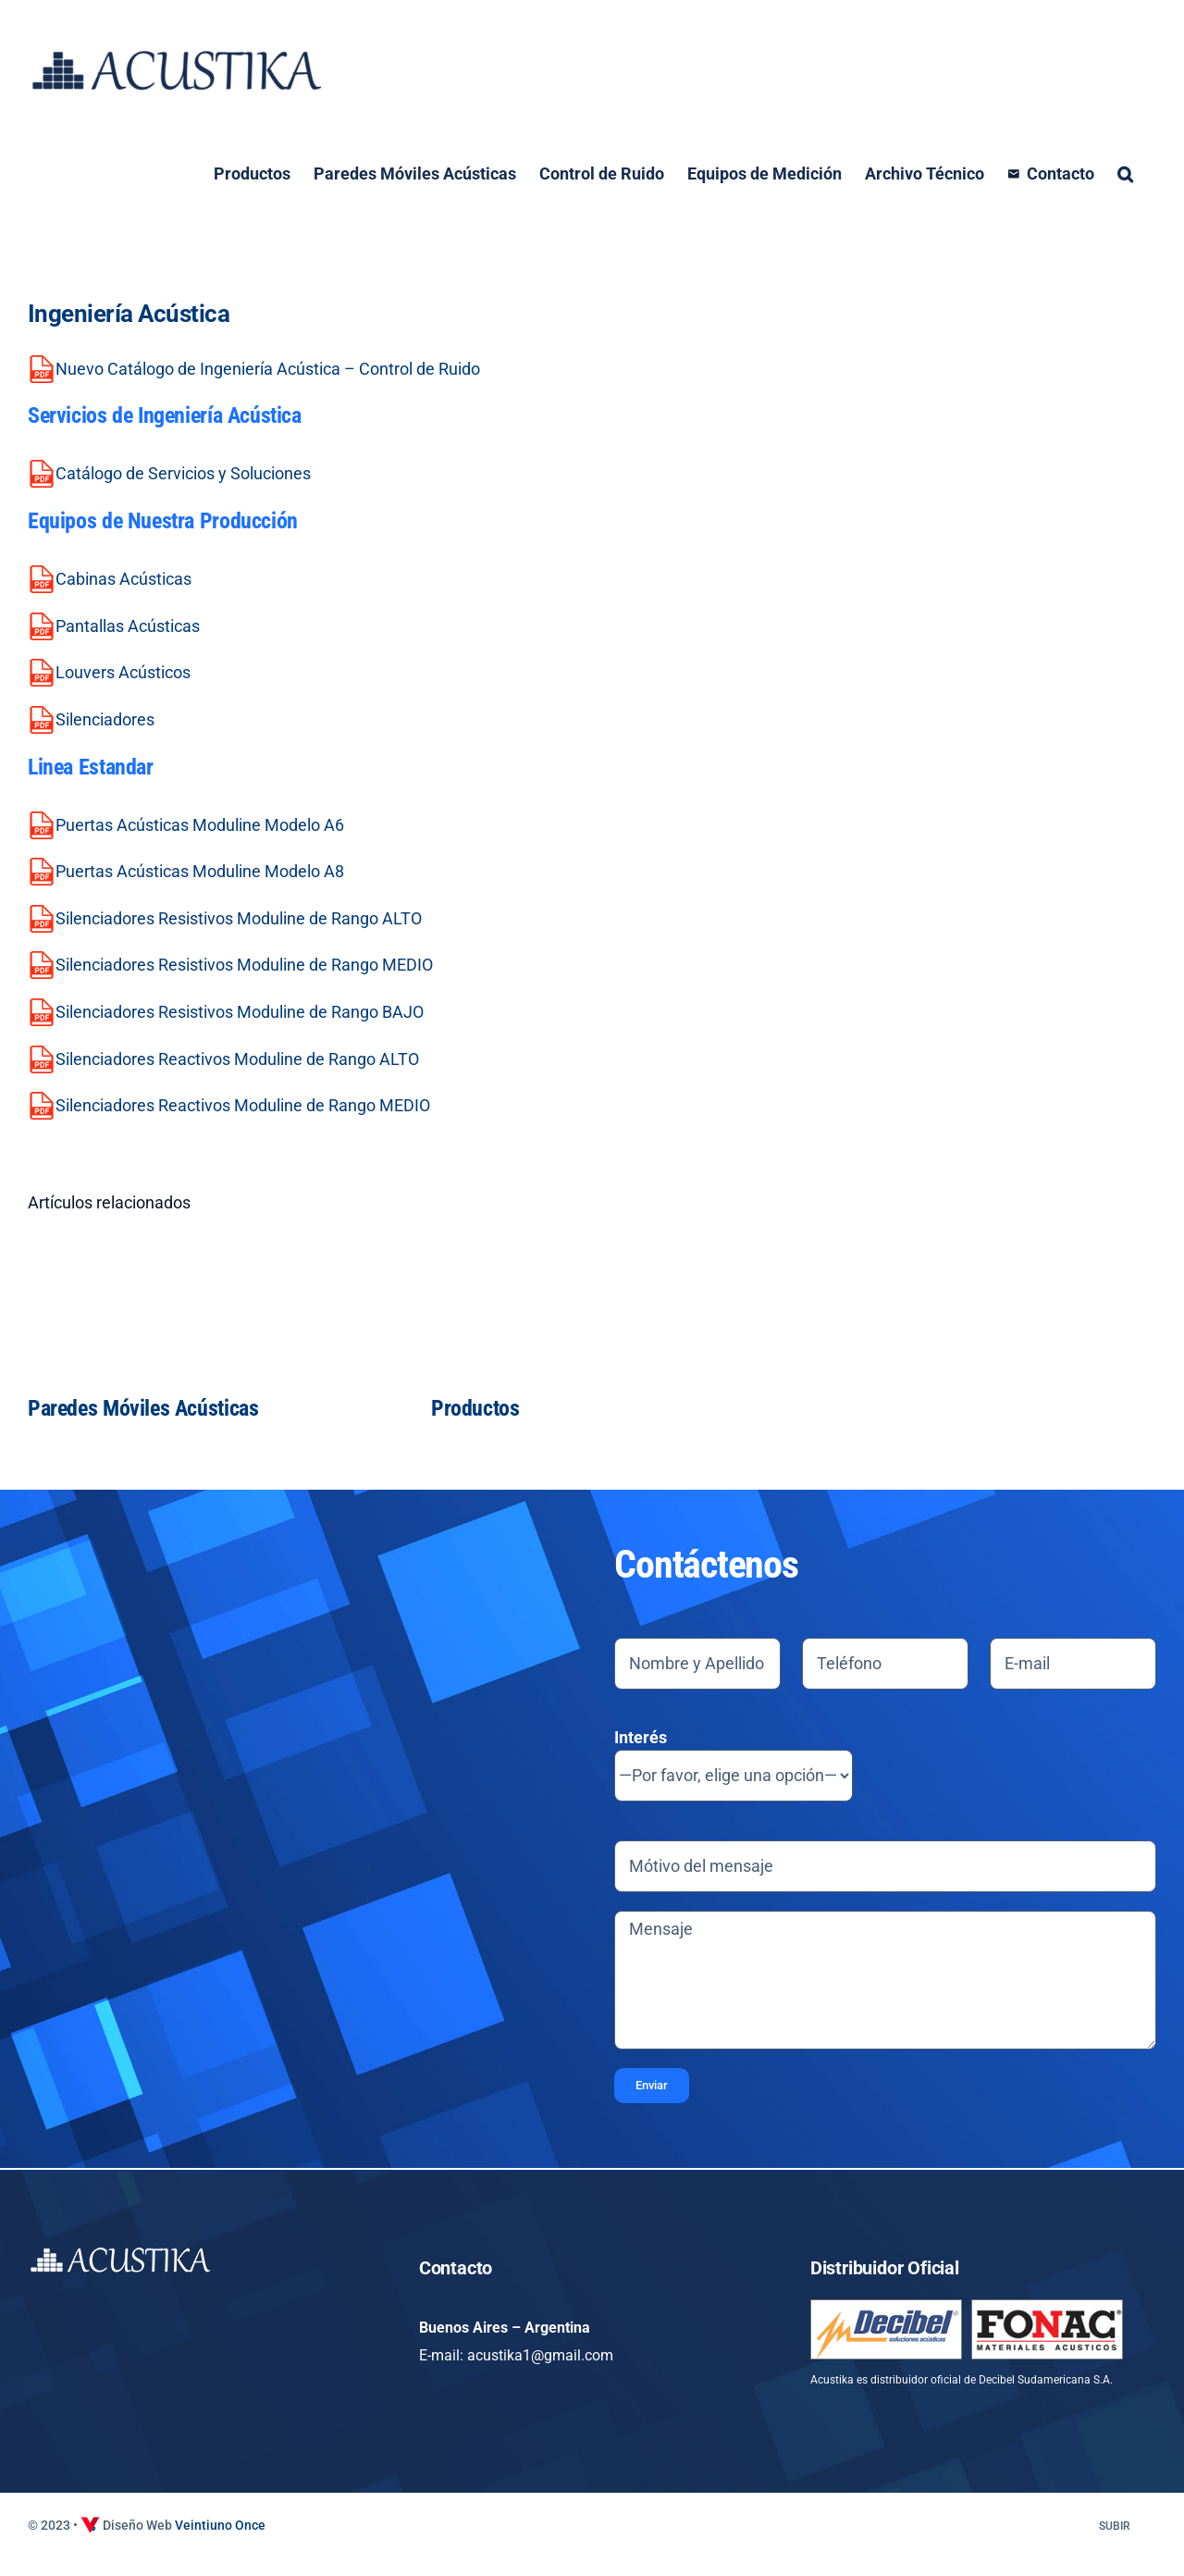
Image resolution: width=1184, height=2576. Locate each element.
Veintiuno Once (220, 2525)
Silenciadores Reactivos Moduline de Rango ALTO (237, 1059)
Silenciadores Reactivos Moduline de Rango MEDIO (243, 1105)
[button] (1125, 174)
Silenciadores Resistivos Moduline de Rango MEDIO (244, 964)
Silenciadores (105, 719)
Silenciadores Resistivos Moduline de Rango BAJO (240, 1012)
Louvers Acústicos (123, 672)
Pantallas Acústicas (128, 626)
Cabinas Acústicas (123, 578)
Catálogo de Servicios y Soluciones (183, 473)
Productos (475, 1408)
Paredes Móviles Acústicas (143, 1408)
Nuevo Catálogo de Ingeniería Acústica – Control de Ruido (268, 368)
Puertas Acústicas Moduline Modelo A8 (200, 871)
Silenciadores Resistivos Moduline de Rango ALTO (239, 918)
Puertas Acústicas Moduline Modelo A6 (200, 825)
